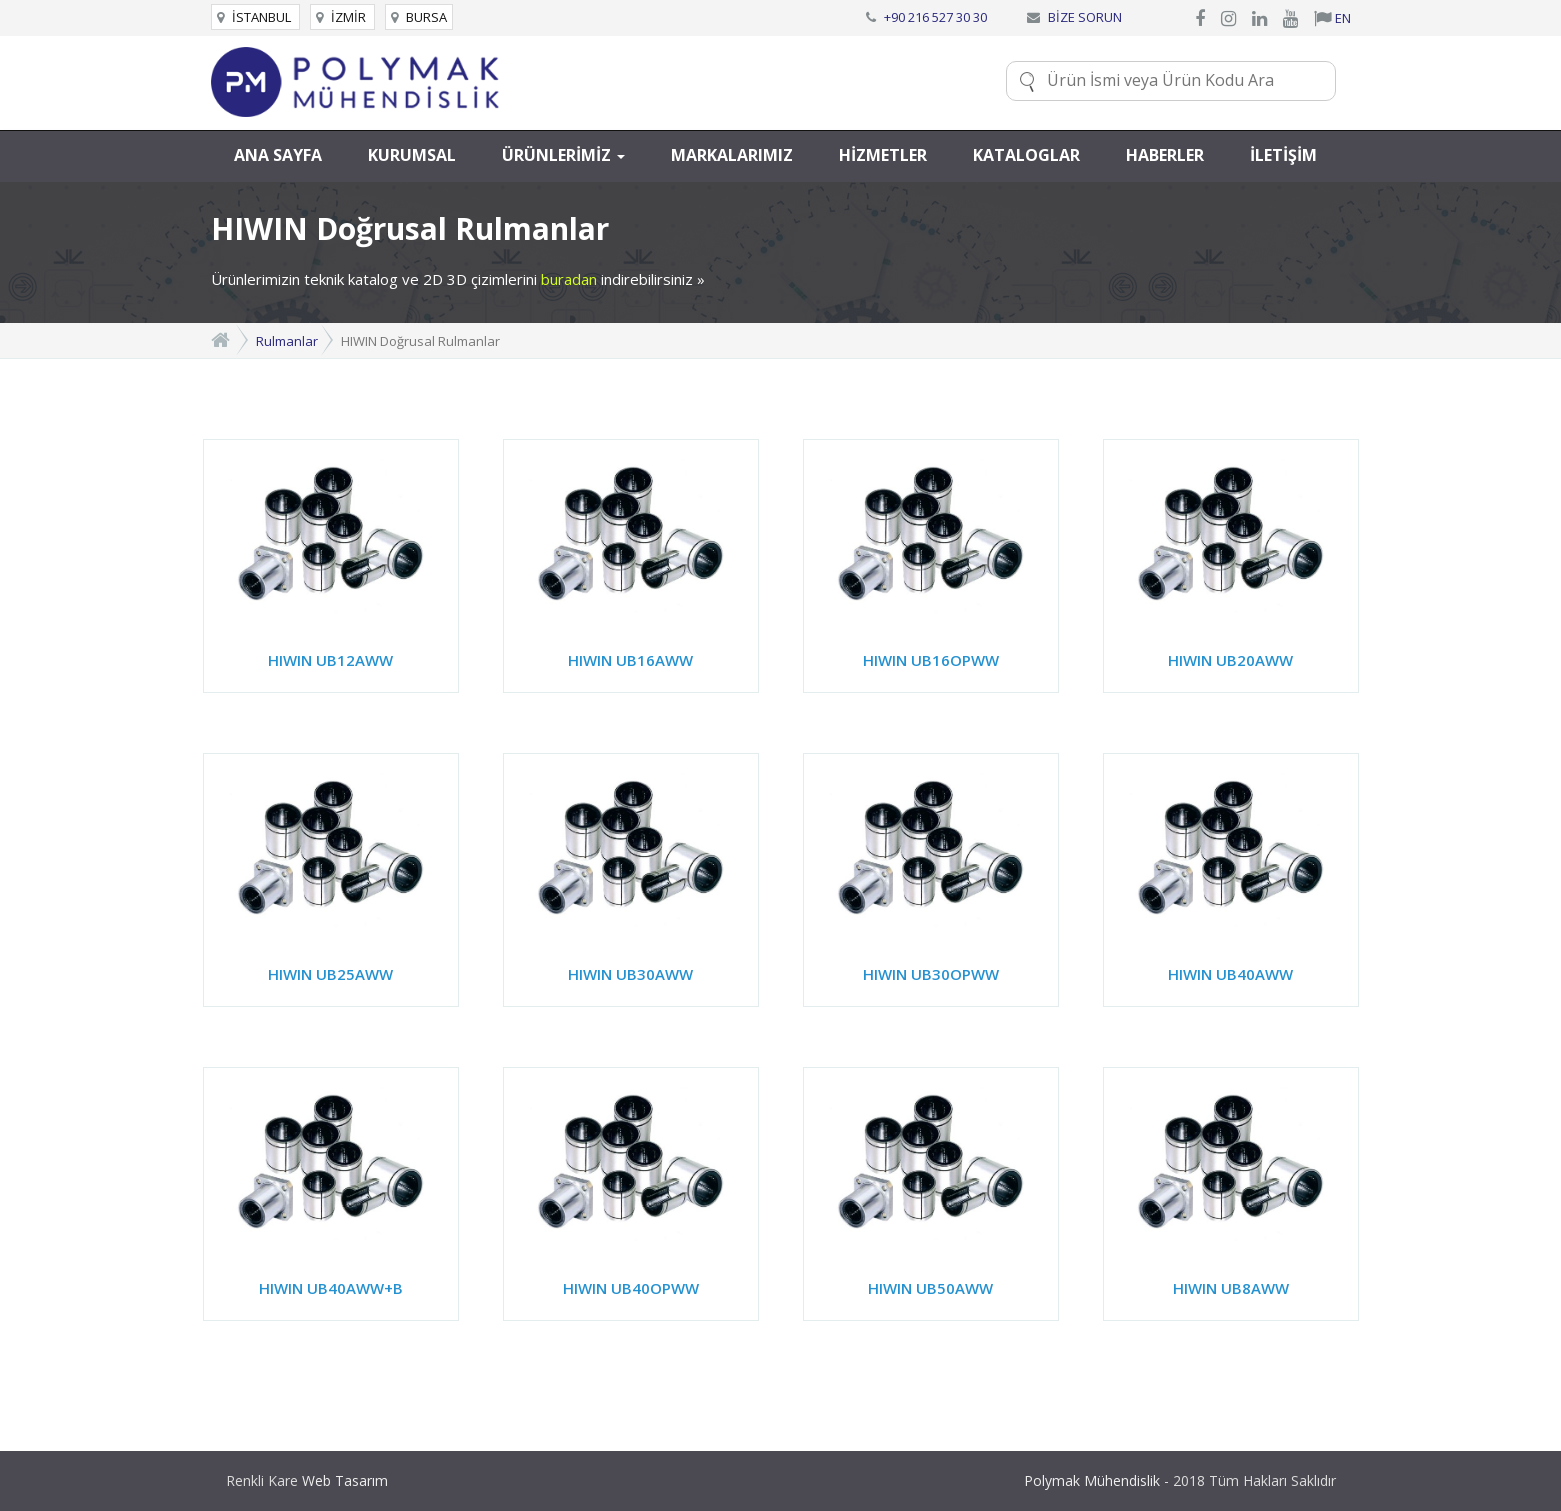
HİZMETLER (883, 155)
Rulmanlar (287, 341)
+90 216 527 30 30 (935, 17)
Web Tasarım (345, 1480)
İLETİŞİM (1283, 155)
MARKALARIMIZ (732, 155)
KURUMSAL (412, 155)
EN (1332, 18)
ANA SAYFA (278, 155)
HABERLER (1165, 155)
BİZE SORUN (1085, 17)
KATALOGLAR (1026, 155)
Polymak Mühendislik (1092, 1480)
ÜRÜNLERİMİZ (563, 155)
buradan (569, 279)
